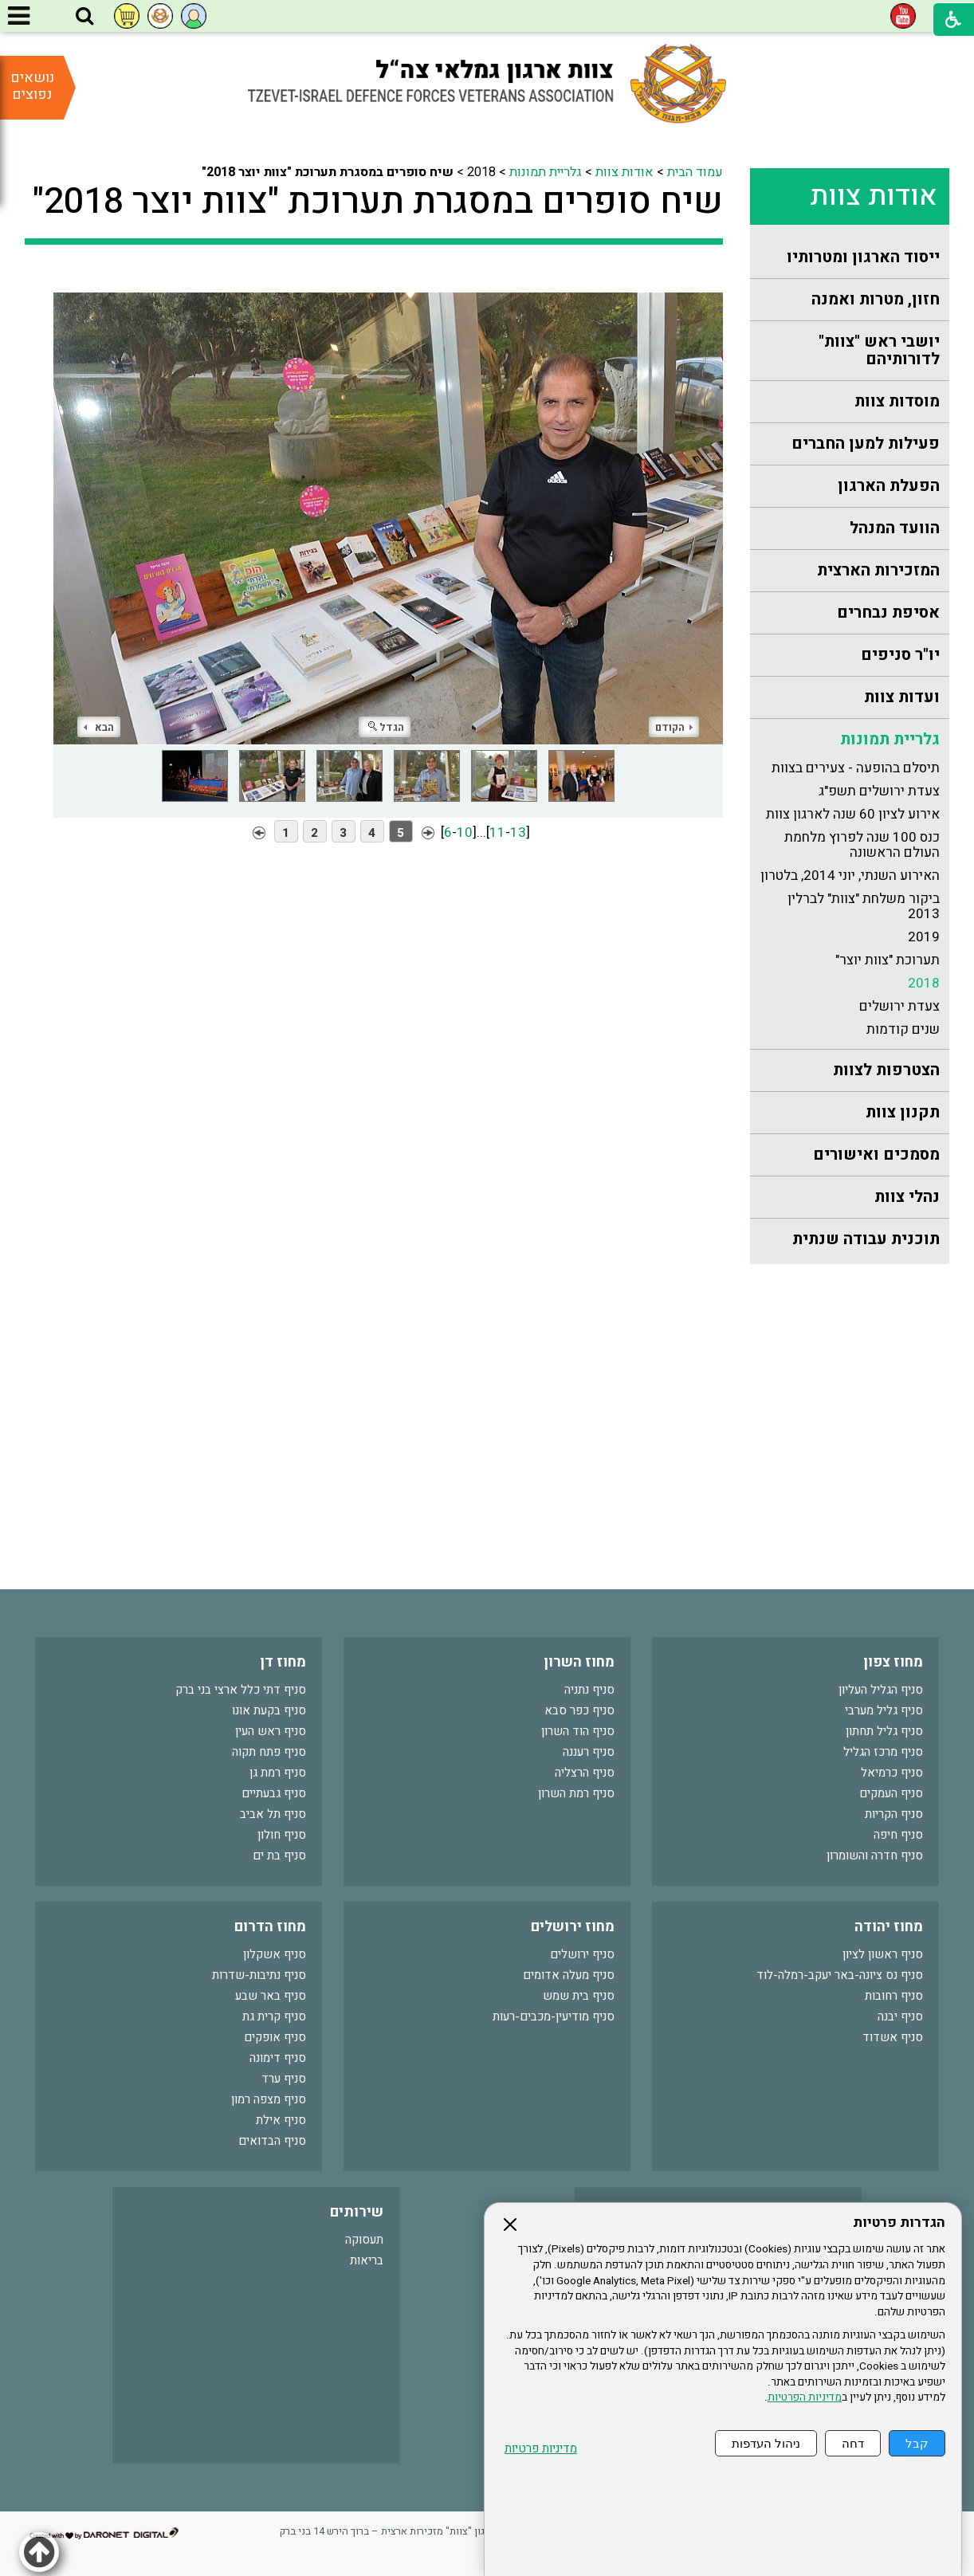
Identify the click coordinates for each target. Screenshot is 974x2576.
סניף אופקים (275, 2037)
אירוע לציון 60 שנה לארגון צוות (853, 814)
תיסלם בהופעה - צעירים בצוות (856, 768)
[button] (84, 16)
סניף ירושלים (582, 1954)
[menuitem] (849, 258)
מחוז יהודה (888, 1927)
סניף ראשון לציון (882, 1954)
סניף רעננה (589, 1752)
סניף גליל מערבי (884, 1710)
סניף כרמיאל (892, 1772)
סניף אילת (281, 2120)
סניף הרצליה (585, 1772)
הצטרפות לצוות (886, 1070)
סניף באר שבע (270, 1996)
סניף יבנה (900, 2016)
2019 (924, 937)
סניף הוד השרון (578, 1731)
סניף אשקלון (274, 1954)
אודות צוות (873, 196)
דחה (853, 2443)
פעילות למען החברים (865, 443)
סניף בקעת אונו (269, 1710)
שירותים (356, 2212)
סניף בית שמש (579, 1996)
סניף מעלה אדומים (569, 1975)
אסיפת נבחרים (888, 612)
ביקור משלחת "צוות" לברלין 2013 (863, 906)
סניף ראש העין (270, 1731)
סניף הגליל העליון (881, 1689)
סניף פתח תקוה (269, 1752)
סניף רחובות (894, 1996)
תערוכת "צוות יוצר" (887, 960)
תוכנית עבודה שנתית (866, 1239)
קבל (917, 2443)
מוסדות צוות (897, 401)
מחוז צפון (893, 1662)
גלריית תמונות (890, 739)
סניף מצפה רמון (268, 2099)
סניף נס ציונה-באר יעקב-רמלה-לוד (839, 1975)
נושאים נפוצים (32, 86)
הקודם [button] (674, 727)
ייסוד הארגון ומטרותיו (863, 257)
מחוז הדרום (270, 1927)
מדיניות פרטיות (541, 2448)
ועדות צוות (902, 697)
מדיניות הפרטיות (805, 2397)
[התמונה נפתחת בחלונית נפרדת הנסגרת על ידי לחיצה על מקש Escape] (388, 506)
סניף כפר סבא (579, 1710)
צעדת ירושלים (899, 1006)
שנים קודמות (903, 1029)
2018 (924, 983)
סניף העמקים (891, 1793)
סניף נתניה (589, 1689)
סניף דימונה (277, 2058)
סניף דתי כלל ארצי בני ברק (240, 1689)
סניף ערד (283, 2078)
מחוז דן (283, 1662)
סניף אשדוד (892, 2037)
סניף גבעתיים (274, 1793)
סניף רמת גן (277, 1772)
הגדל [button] (386, 727)
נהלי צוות (907, 1196)
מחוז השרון (579, 1662)
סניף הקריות (894, 1814)
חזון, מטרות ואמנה (875, 299)
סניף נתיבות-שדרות (259, 1975)
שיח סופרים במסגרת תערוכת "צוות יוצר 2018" (378, 201)
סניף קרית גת (274, 2016)
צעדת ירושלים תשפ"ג (879, 791)
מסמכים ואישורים (876, 1154)
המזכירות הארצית (878, 570)
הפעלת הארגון (889, 485)
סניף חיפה (898, 1835)
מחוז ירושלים (573, 1927)
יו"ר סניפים (900, 654)
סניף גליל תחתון (884, 1731)
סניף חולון (281, 1835)
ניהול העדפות (766, 2443)
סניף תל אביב (273, 1814)
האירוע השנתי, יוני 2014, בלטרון (850, 876)
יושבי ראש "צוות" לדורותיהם (879, 350)
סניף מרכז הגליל (883, 1752)
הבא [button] (99, 727)
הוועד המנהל (895, 528)
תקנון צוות (903, 1112)
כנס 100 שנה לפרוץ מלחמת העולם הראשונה (862, 844)
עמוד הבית (695, 172)
